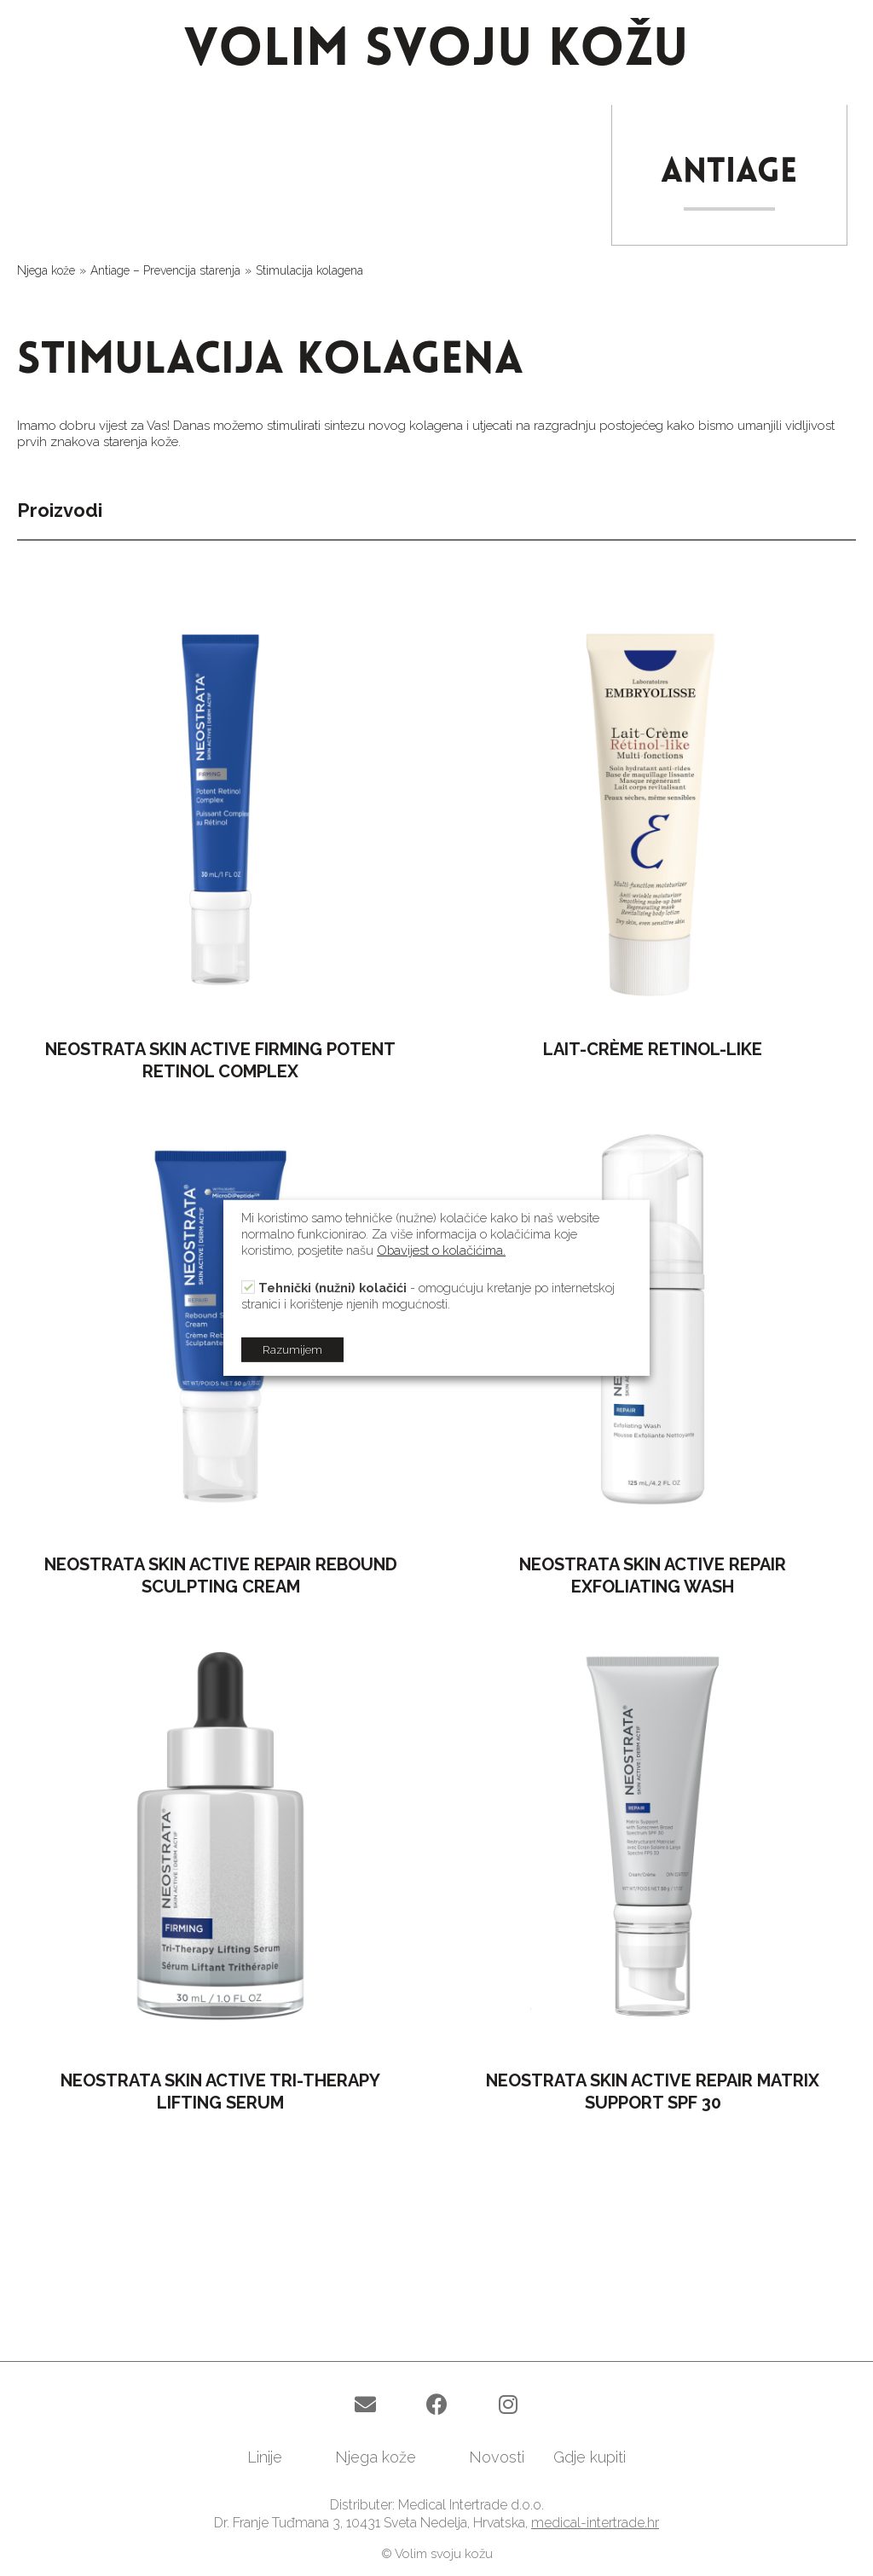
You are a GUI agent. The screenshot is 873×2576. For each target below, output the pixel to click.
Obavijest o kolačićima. (441, 1250)
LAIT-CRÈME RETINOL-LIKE (652, 1049)
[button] (365, 2404)
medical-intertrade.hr (595, 2523)
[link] (276, 2457)
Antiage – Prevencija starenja (165, 270)
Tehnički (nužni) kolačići (332, 1287)
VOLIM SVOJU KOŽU (436, 51)
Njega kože (46, 270)
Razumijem (292, 1349)
